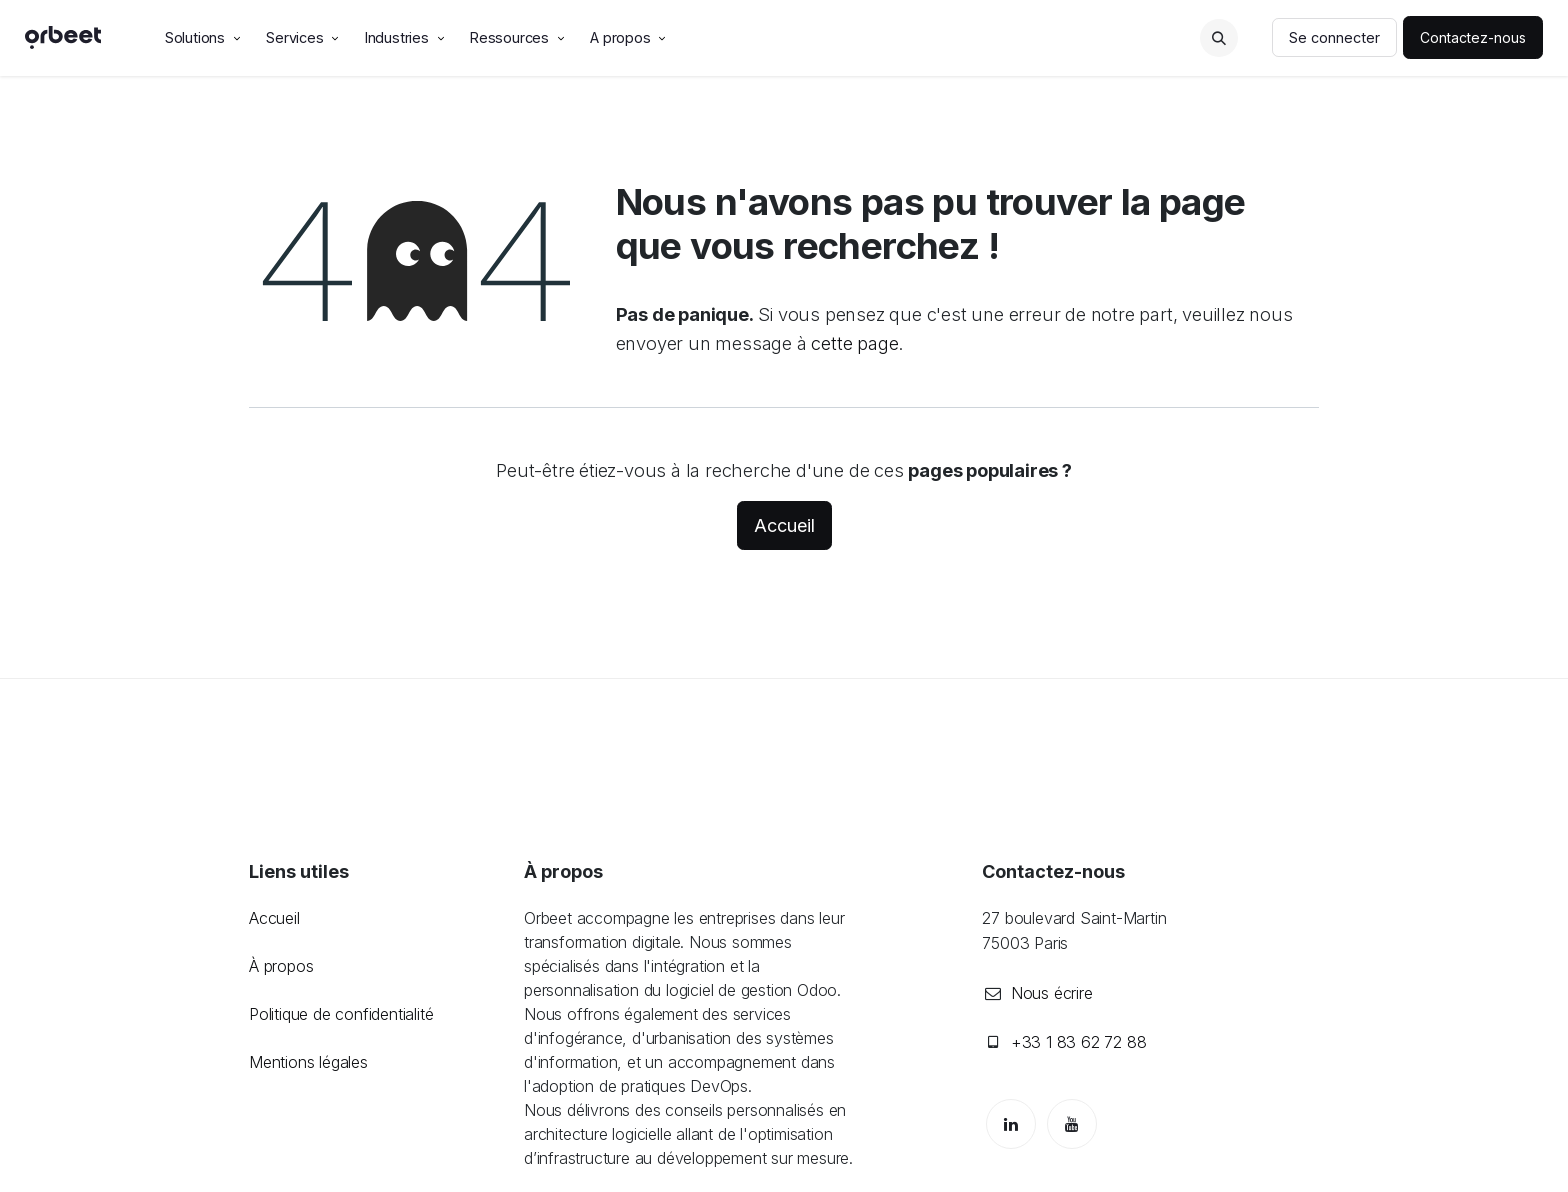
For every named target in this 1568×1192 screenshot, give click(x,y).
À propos (281, 966)
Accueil (784, 525)
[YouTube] (1072, 1124)
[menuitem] (204, 37)
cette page (854, 343)
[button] (1219, 38)
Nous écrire (1052, 993)
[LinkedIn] (1011, 1124)
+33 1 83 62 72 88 (1079, 1042)
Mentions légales (308, 1062)
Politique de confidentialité (341, 1014)
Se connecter (1334, 37)
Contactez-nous (1473, 37)
